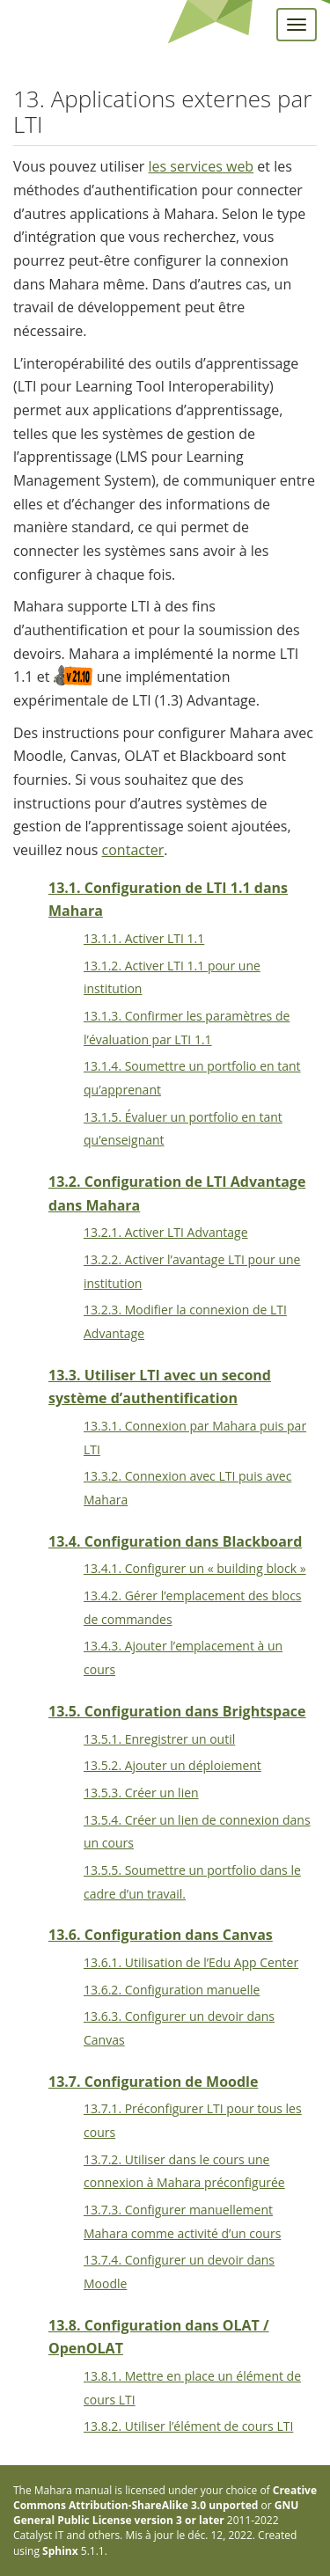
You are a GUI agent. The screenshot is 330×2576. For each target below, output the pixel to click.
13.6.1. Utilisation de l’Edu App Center (191, 1962)
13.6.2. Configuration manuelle (172, 1989)
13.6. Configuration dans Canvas (160, 1934)
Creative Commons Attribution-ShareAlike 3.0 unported (165, 2498)
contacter (133, 850)
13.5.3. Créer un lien (141, 1792)
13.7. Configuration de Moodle (153, 2081)
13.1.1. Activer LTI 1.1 (144, 938)
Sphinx (60, 2550)
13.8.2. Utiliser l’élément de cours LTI (188, 2426)
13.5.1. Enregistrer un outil (159, 1739)
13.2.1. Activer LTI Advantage (166, 1232)
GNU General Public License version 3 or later (155, 2513)
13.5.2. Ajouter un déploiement (172, 1765)
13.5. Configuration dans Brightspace (177, 1711)
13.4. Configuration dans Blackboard (175, 1541)
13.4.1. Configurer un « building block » (195, 1568)
